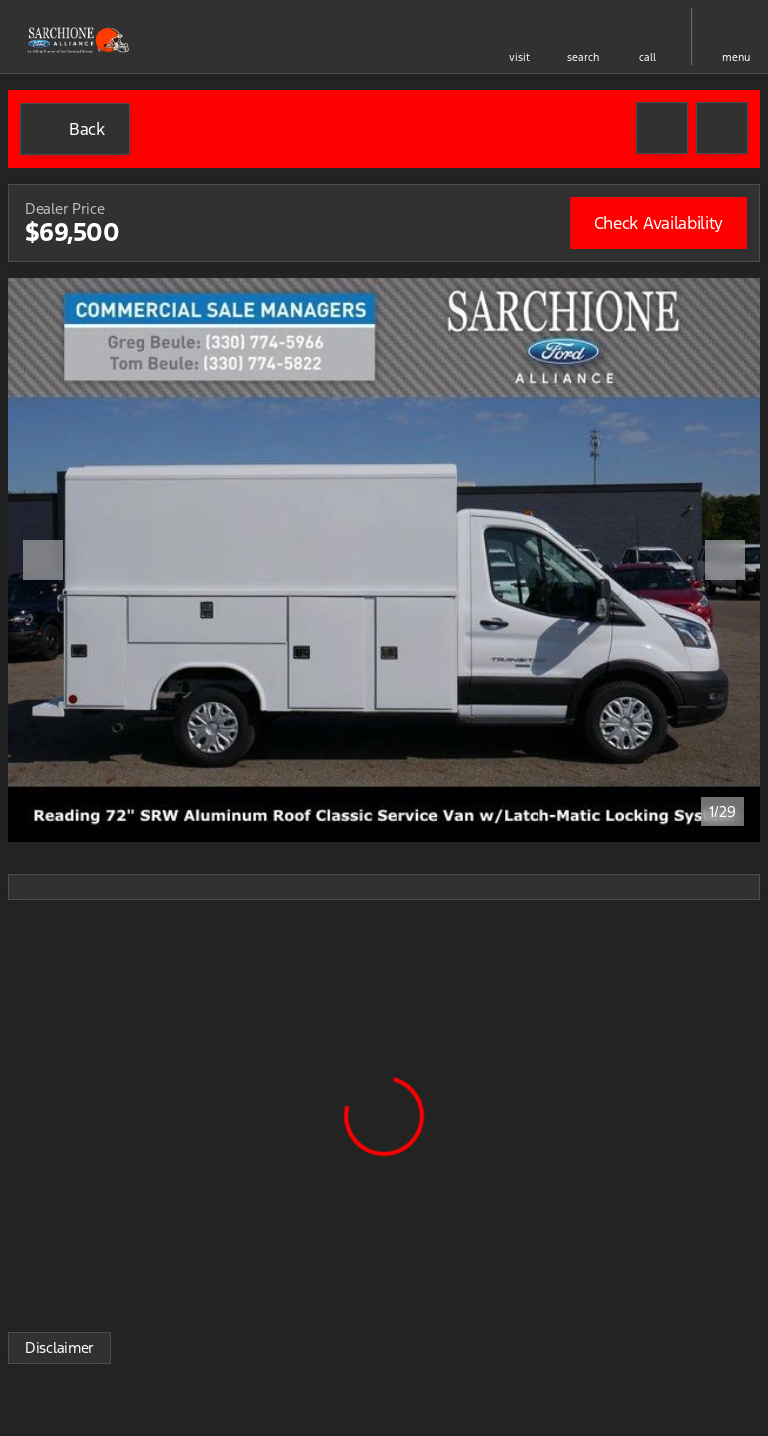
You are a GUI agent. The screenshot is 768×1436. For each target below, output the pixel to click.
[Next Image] (725, 560)
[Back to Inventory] (75, 129)
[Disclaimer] (59, 1348)
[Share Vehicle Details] (722, 128)
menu (736, 57)
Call (647, 57)
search (583, 57)
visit (519, 57)
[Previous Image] (43, 560)
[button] (519, 36)
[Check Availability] (658, 223)
